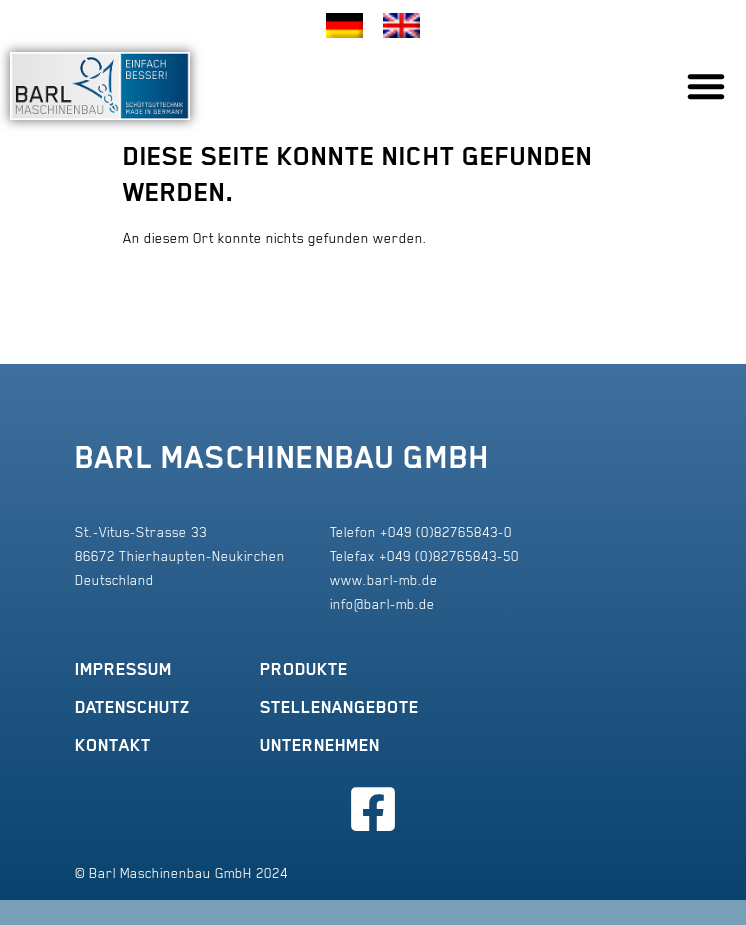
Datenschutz (132, 707)
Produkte (304, 669)
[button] (706, 86)
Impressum (123, 669)
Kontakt (113, 745)
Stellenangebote (339, 707)
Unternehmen (320, 745)
